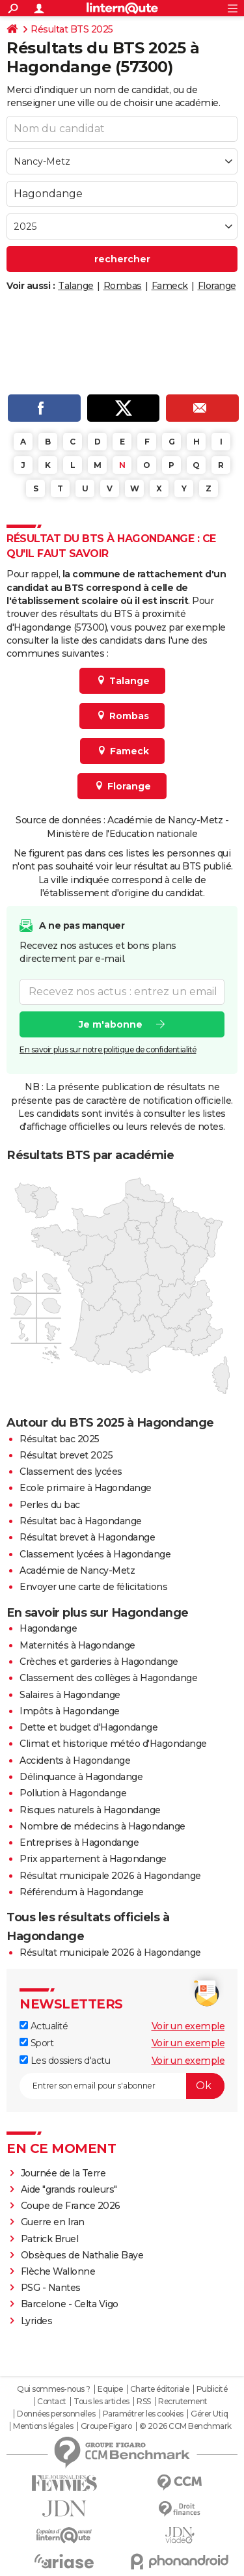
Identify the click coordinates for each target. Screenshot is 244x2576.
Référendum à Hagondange (82, 1892)
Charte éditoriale (159, 2389)
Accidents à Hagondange (75, 1760)
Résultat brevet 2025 (66, 1455)
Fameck (170, 286)
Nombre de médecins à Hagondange (102, 1826)
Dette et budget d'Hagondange (88, 1727)
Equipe (110, 2389)
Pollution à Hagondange (73, 1793)
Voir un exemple (188, 2026)
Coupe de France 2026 (70, 2206)
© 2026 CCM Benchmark (185, 2426)
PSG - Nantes (51, 2288)
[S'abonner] (122, 2086)
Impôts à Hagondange (70, 1711)
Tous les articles (101, 2401)
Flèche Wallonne (58, 2271)
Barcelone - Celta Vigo (69, 2304)
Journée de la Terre (63, 2173)
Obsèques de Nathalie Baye (82, 2255)
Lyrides (37, 2321)
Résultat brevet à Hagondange (87, 1537)
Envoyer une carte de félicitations (93, 1587)
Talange (76, 286)
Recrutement (183, 2401)
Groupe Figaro (106, 2426)
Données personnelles (56, 2413)
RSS (144, 2401)
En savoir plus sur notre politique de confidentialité (108, 1049)
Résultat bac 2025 (60, 1439)
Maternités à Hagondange (77, 1645)
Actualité (44, 2026)
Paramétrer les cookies (143, 2413)
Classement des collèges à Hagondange (108, 1678)
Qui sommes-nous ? (53, 2389)
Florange (217, 286)
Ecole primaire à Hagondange (86, 1488)
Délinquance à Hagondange (81, 1777)
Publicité (212, 2389)
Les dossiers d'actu (65, 2060)
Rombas (122, 286)
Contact (51, 2401)
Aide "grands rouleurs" (69, 2189)
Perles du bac (50, 1505)
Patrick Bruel (50, 2239)
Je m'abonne (110, 1024)
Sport (36, 2043)
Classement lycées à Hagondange (95, 1554)
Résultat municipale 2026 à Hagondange (110, 1876)
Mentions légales (43, 2426)
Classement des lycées (71, 1471)
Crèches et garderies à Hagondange (99, 1661)
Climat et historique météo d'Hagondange (113, 1743)
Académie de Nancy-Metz (77, 1570)
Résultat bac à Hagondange (81, 1521)
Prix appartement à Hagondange (93, 1859)
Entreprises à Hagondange (79, 1842)
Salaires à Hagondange (70, 1695)
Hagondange (48, 1628)
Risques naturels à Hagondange (90, 1810)
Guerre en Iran (53, 2222)
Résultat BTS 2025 (72, 29)
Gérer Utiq (209, 2413)
